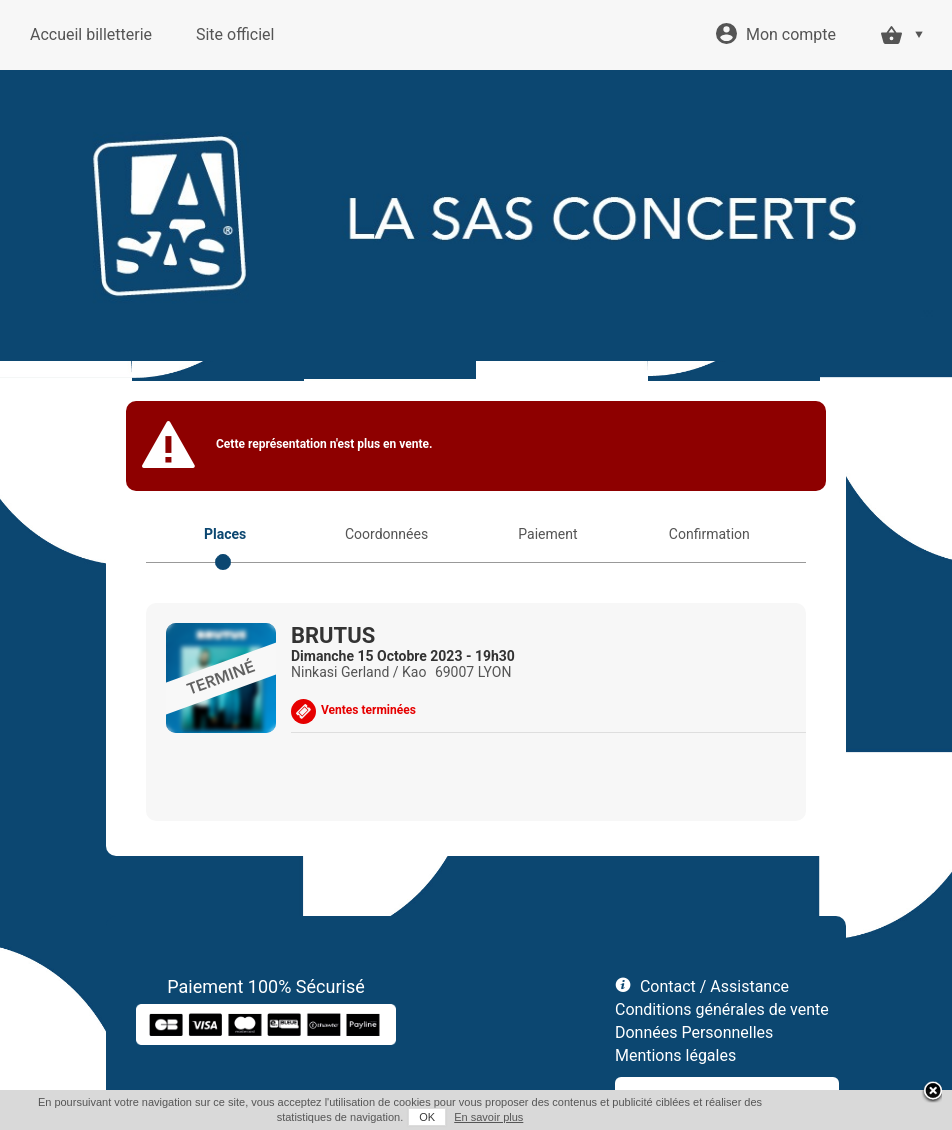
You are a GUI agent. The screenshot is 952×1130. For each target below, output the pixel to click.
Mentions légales (675, 1055)
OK (427, 1117)
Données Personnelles (694, 1032)
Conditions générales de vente (722, 1009)
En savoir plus (488, 1117)
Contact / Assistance (714, 986)
